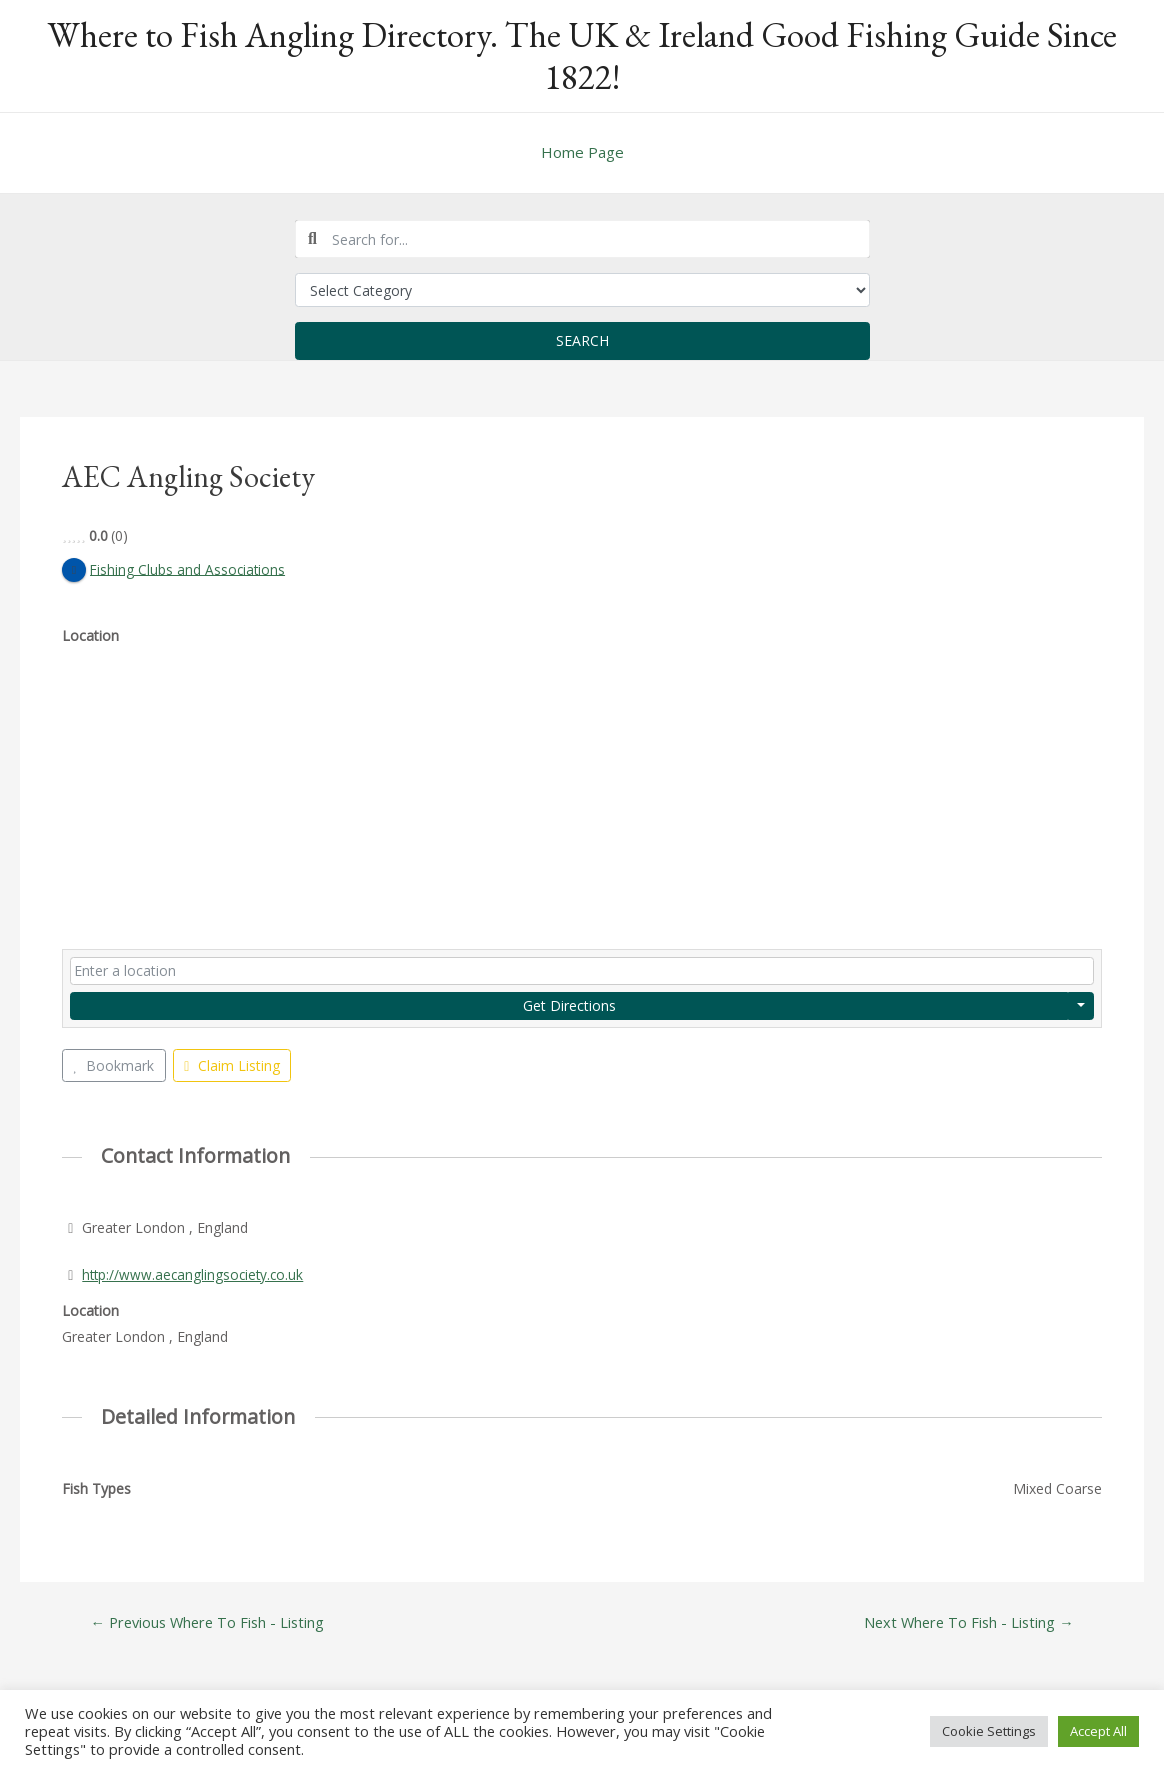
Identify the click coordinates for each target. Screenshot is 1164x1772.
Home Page (582, 152)
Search (582, 340)
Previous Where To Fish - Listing (210, 1622)
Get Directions (569, 1005)
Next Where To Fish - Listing (966, 1622)
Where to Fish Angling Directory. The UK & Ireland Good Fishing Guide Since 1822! (582, 55)
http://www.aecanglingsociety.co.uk (195, 1274)
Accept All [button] (1098, 1731)
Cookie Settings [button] (989, 1731)
